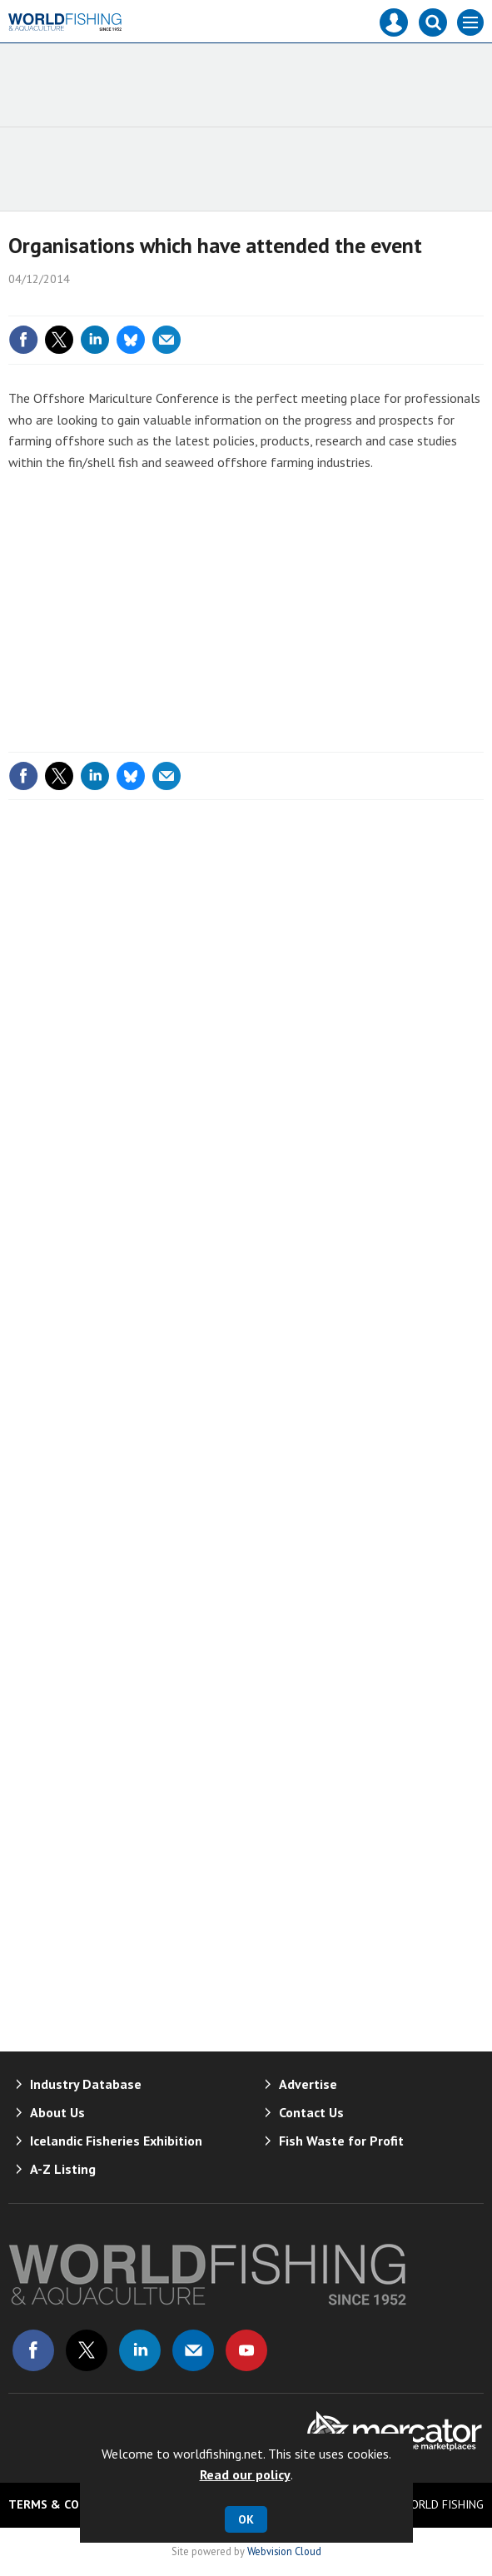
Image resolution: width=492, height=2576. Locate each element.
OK (246, 2519)
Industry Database (86, 2084)
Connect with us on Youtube (246, 2350)
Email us (193, 2350)
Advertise (308, 2084)
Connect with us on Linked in (140, 2350)
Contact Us (311, 2112)
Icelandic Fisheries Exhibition (116, 2140)
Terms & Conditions (70, 2504)
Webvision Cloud (284, 2551)
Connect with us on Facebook (33, 2350)
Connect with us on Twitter (86, 2350)
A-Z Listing (63, 2169)
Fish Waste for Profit (341, 2140)
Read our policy (245, 2474)
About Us (57, 2112)
